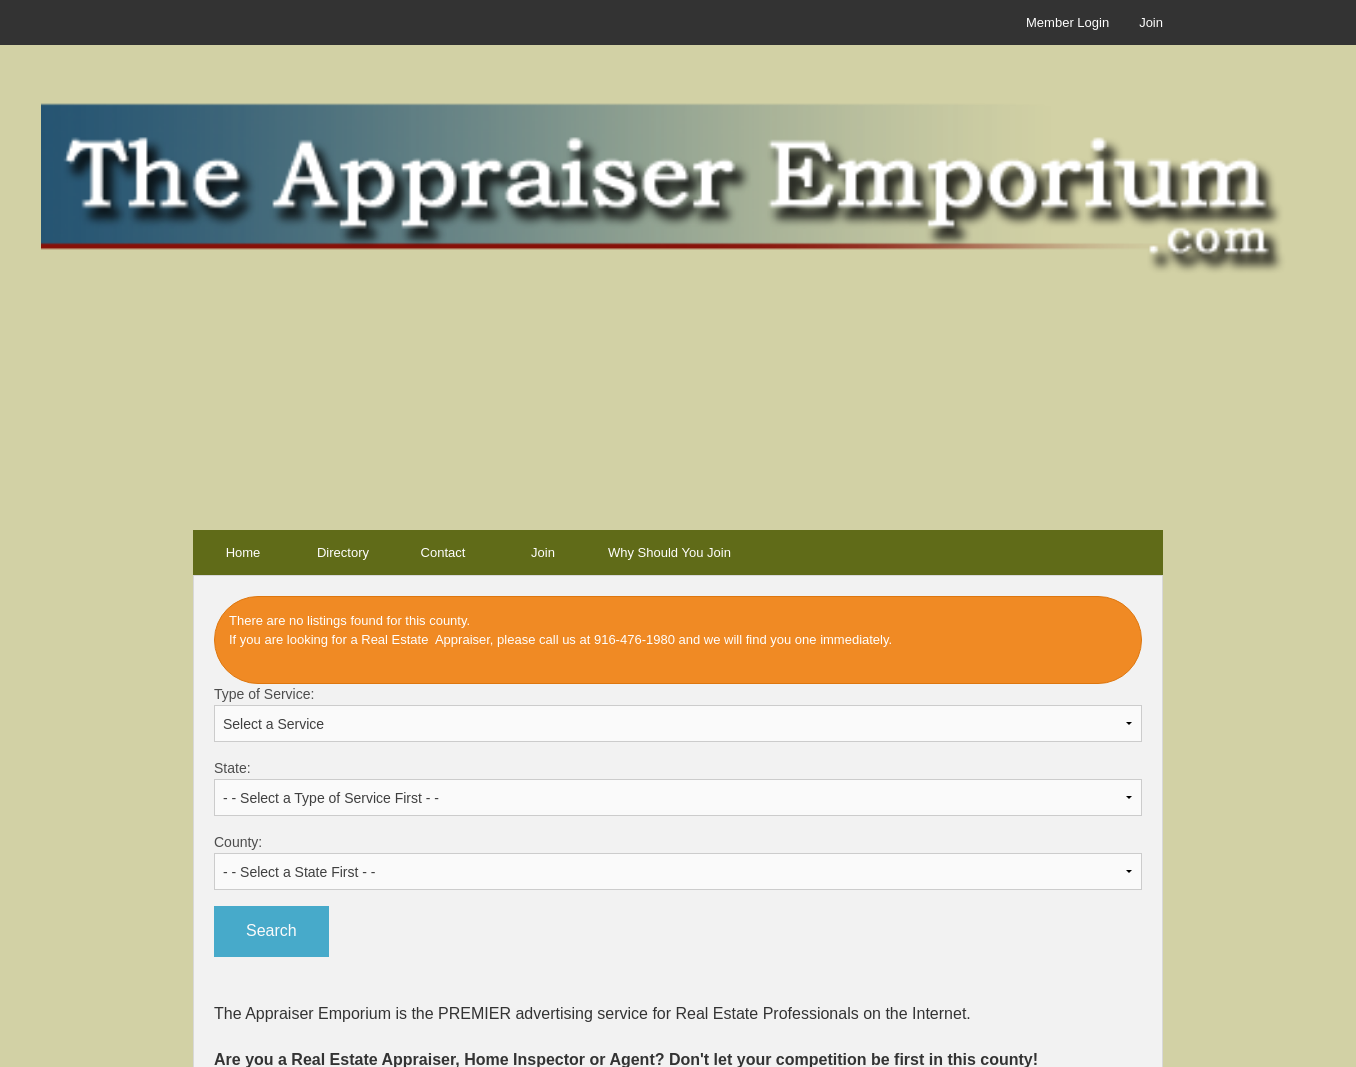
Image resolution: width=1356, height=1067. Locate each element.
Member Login (1067, 22)
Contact (443, 552)
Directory (343, 552)
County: (678, 862)
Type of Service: (678, 714)
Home (243, 552)
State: (678, 788)
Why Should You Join (669, 552)
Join (1151, 22)
